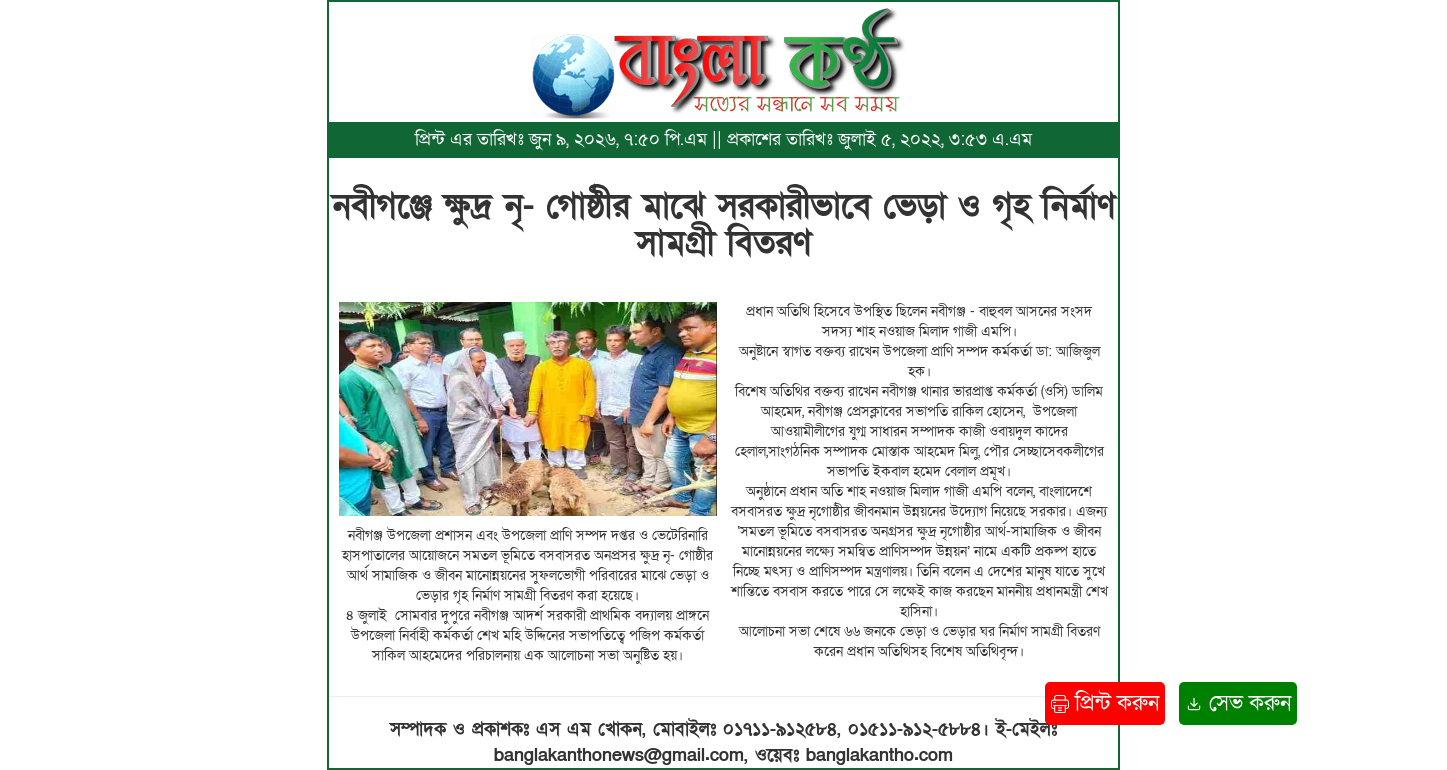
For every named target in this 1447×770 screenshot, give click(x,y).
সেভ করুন (1238, 703)
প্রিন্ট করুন (1105, 703)
